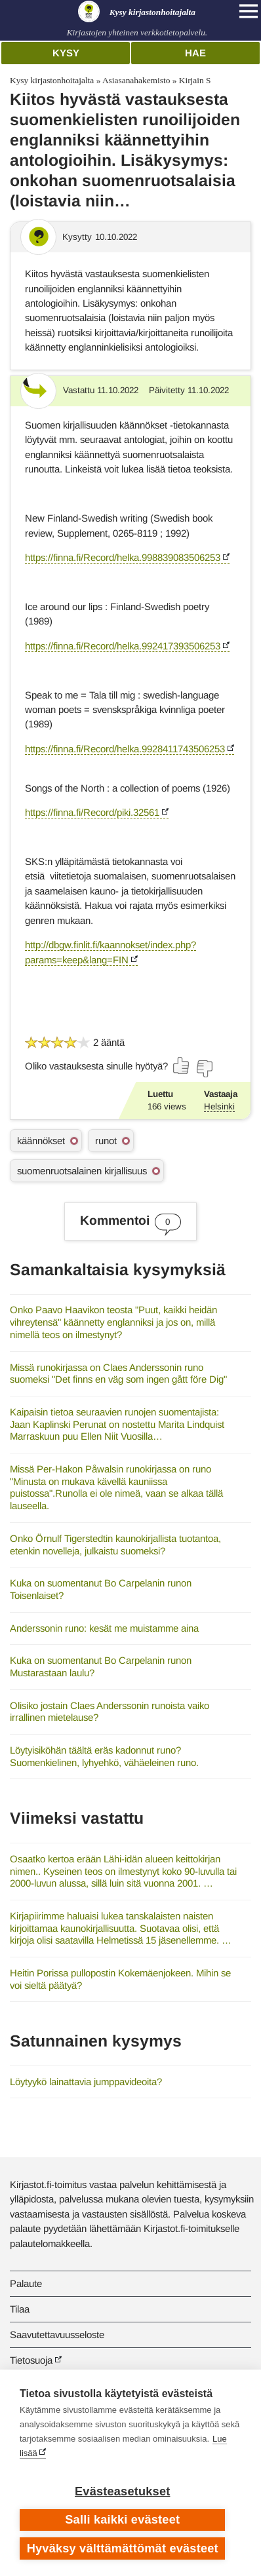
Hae (195, 52)
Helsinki (219, 1106)
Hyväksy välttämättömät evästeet (122, 2548)
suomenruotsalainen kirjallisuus (82, 1170)
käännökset (41, 1140)
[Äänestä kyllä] (181, 1065)
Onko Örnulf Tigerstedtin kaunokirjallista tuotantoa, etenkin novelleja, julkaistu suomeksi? (115, 1544)
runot (106, 1140)
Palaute (26, 2283)
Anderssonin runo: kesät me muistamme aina (104, 1628)
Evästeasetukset (122, 2491)
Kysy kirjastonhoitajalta (52, 80)
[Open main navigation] (248, 11)
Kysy (65, 52)
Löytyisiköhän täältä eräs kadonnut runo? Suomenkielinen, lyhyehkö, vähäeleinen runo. (104, 1756)
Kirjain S (195, 80)
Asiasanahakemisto (136, 80)
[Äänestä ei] (203, 1068)
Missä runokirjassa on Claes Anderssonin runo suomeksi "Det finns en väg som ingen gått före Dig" (118, 1373)
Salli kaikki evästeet (122, 2519)
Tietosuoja (31, 2360)
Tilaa (20, 2309)
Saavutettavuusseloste (57, 2334)
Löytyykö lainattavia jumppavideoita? (86, 2081)
